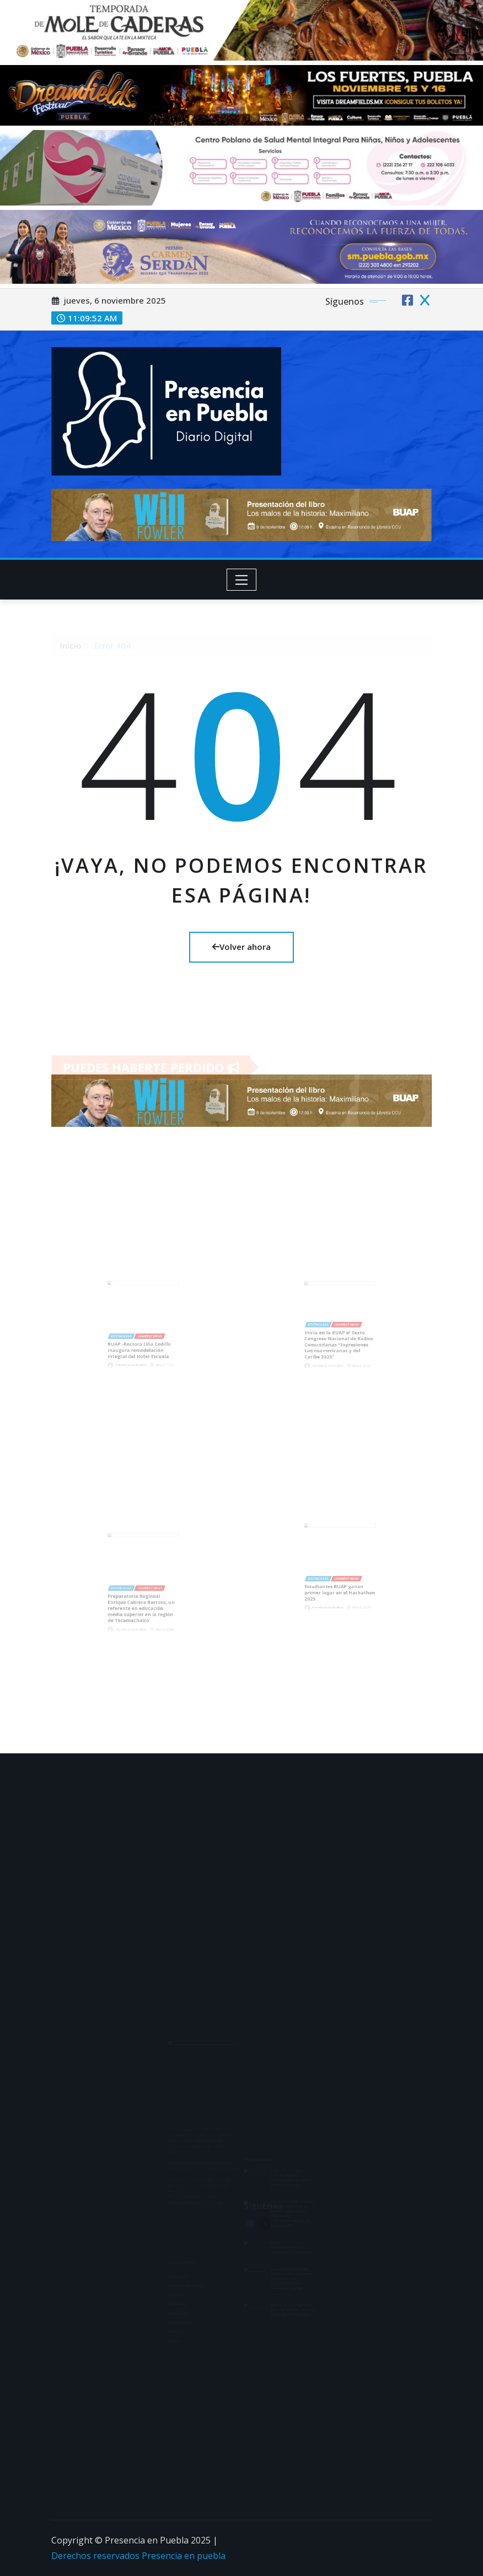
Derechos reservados (96, 2556)
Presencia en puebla (184, 2556)
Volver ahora (241, 946)
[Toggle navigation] (242, 580)
